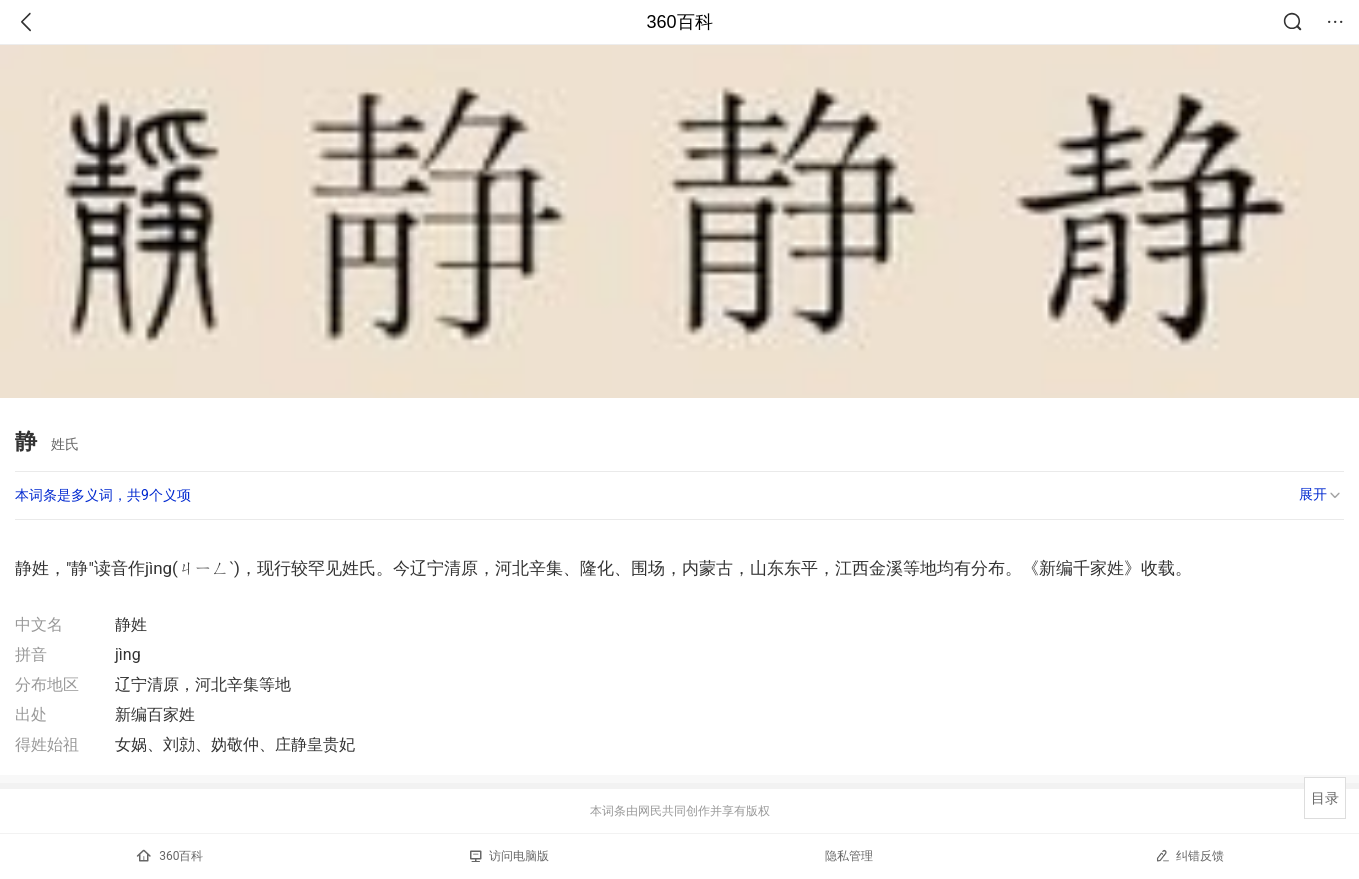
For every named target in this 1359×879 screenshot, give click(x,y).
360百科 (679, 22)
